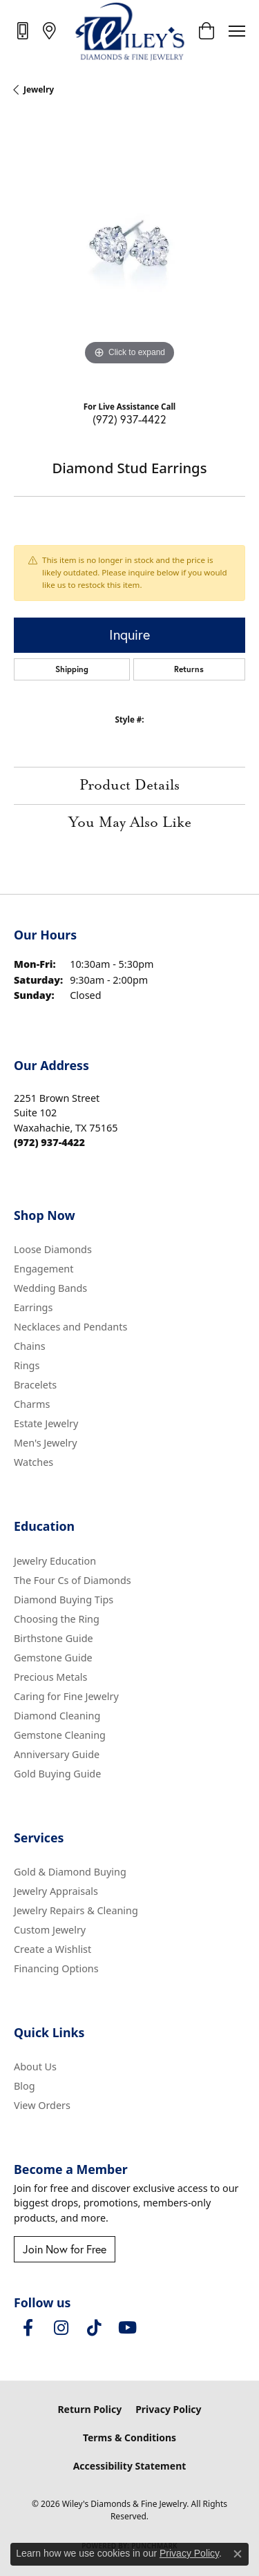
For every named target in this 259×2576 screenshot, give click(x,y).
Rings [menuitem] (26, 1365)
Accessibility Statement (129, 2465)
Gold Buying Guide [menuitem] (57, 1773)
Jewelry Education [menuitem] (55, 1560)
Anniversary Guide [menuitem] (56, 1754)
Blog (24, 2085)
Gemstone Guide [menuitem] (53, 1657)
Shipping (71, 669)
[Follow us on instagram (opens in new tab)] (61, 2328)
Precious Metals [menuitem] (50, 1676)
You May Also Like (129, 822)
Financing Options (56, 1968)
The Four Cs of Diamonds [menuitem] (72, 1580)
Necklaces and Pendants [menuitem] (70, 1326)
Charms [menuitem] (32, 1404)
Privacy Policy (168, 2409)
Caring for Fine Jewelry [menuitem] (66, 1696)
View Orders (42, 2105)
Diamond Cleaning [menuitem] (57, 1715)
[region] (129, 253)
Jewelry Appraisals (56, 1891)
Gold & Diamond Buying (70, 1871)
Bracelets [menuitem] (35, 1384)
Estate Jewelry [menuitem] (46, 1423)
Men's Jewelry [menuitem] (45, 1442)
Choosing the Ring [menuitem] (56, 1618)
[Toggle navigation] (237, 31)
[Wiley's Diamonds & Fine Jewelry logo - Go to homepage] (129, 31)
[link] (24, 30)
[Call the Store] (49, 1142)
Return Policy (89, 2409)
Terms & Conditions (129, 2437)
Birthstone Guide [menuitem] (53, 1638)
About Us (35, 2066)
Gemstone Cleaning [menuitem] (60, 1735)
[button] (206, 31)
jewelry (38, 89)
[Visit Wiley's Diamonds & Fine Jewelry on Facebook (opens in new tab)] (27, 2328)
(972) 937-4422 (129, 419)
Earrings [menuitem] (33, 1307)
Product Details (129, 785)
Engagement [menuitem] (43, 1268)
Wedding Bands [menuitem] (50, 1288)
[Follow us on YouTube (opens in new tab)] (127, 2328)
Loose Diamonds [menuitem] (53, 1249)
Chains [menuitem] (30, 1346)
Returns (189, 669)
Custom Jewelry (50, 1929)
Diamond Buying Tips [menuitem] (63, 1599)
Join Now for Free (64, 2249)
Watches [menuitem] (33, 1462)
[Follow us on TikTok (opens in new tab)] (94, 2328)
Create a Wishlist (52, 1949)
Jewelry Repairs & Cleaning (76, 1910)
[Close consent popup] (237, 2554)
